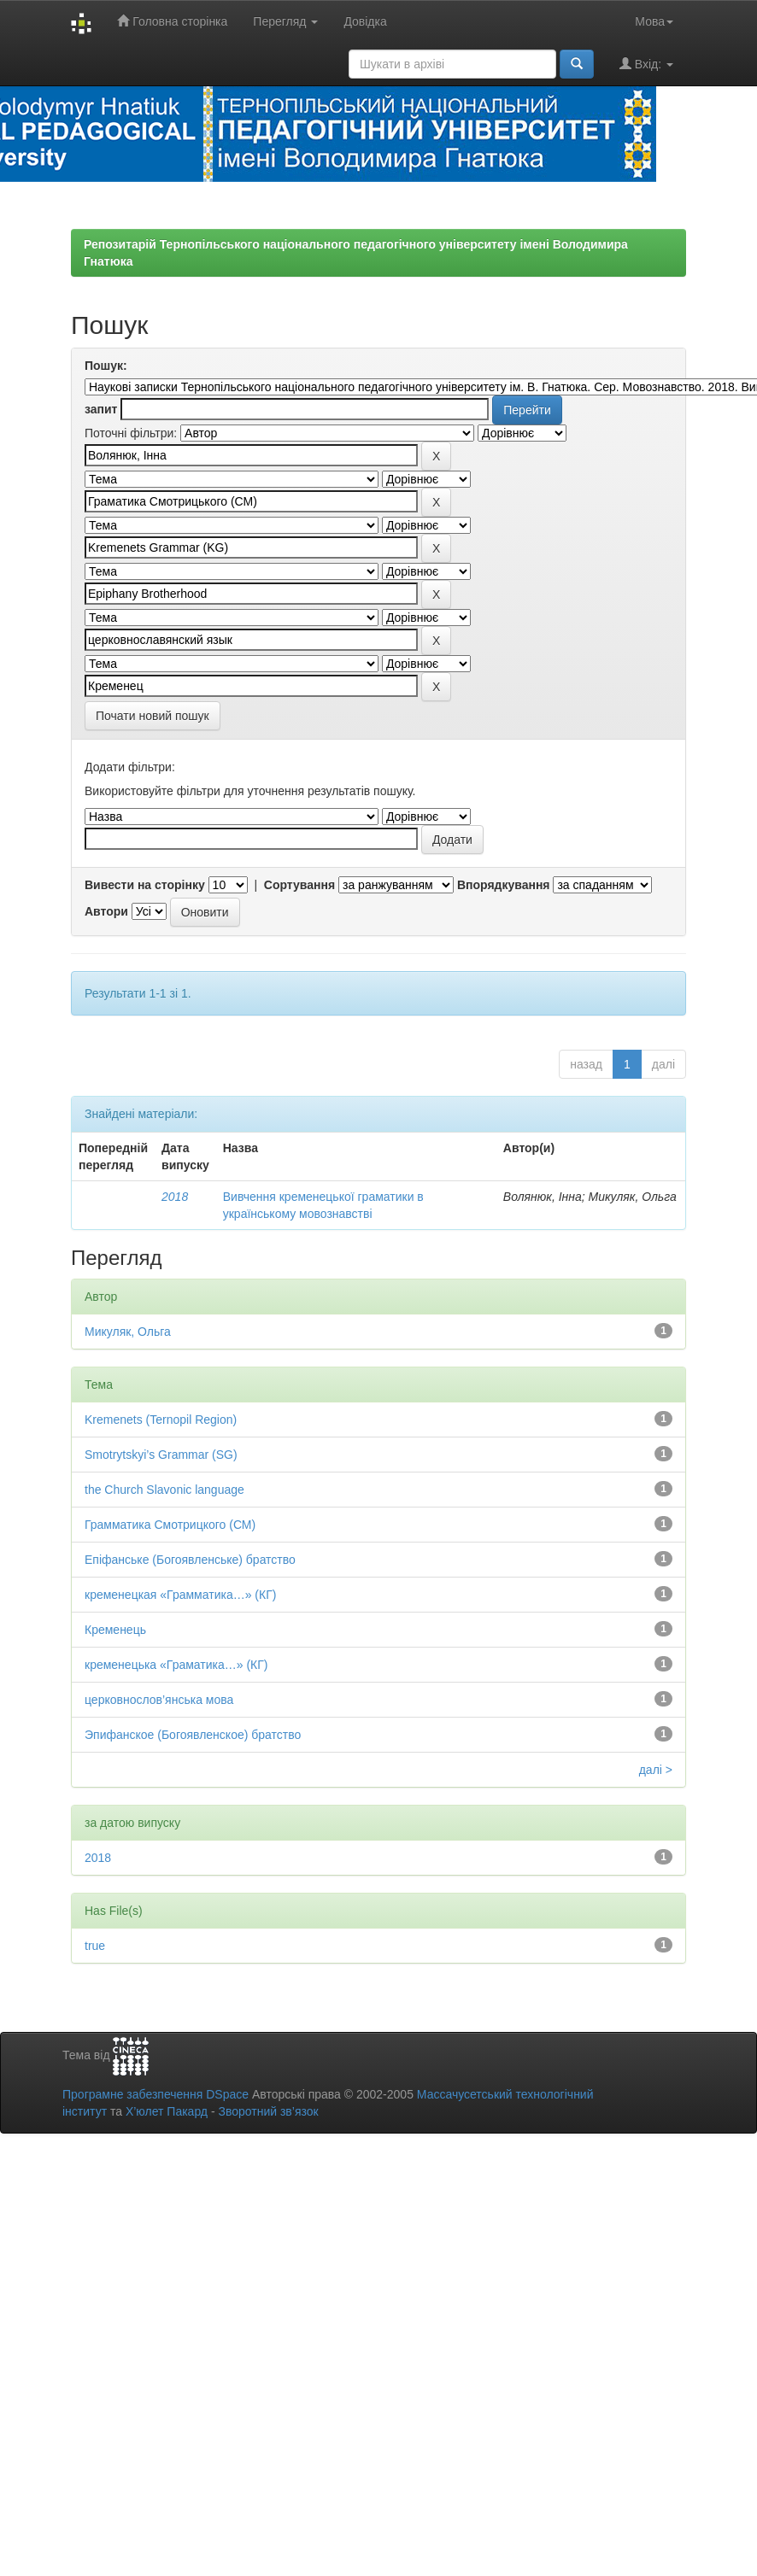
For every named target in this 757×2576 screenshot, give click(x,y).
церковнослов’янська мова (159, 1700)
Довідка (364, 21)
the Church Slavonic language (164, 1489)
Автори (106, 911)
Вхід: (646, 63)
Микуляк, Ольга (128, 1331)
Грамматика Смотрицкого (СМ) (170, 1524)
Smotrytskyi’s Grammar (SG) (161, 1454)
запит (101, 409)
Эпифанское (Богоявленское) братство (193, 1735)
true (95, 1945)
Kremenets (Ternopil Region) (161, 1419)
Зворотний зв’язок (268, 2111)
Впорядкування (503, 885)
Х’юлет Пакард (167, 2111)
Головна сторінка (172, 21)
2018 (174, 1196)
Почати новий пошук (152, 716)
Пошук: (106, 365)
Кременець (115, 1629)
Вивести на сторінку (145, 885)
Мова (654, 21)
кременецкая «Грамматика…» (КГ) (180, 1594)
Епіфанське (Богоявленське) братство (190, 1559)
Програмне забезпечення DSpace (155, 2094)
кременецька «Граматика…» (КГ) (176, 1664)
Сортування (299, 885)
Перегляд (285, 21)
